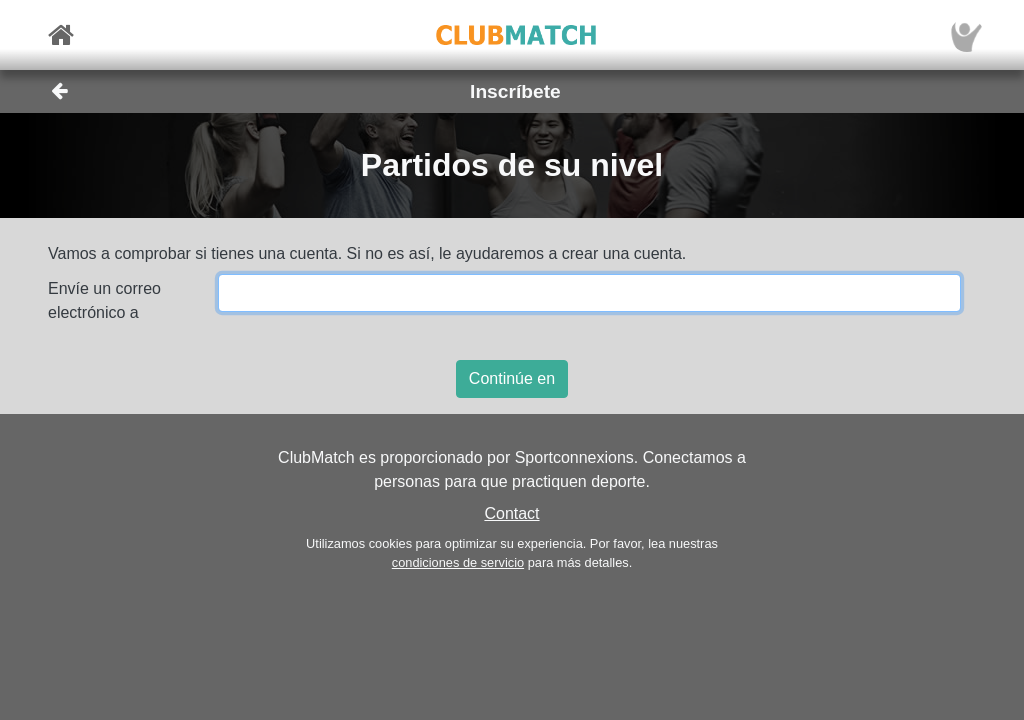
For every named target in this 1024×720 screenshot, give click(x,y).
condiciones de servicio (458, 562)
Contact (511, 513)
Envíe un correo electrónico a (104, 300)
